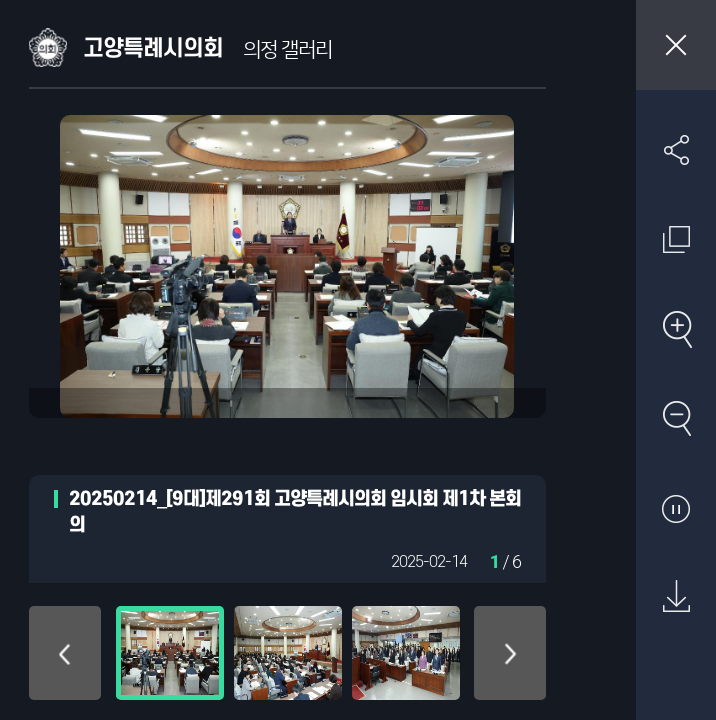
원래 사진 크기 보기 (676, 239)
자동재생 (676, 508)
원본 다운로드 (676, 597)
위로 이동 (65, 653)
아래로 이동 (510, 653)
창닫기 (676, 45)
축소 (676, 418)
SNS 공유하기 (676, 150)
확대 (676, 329)
